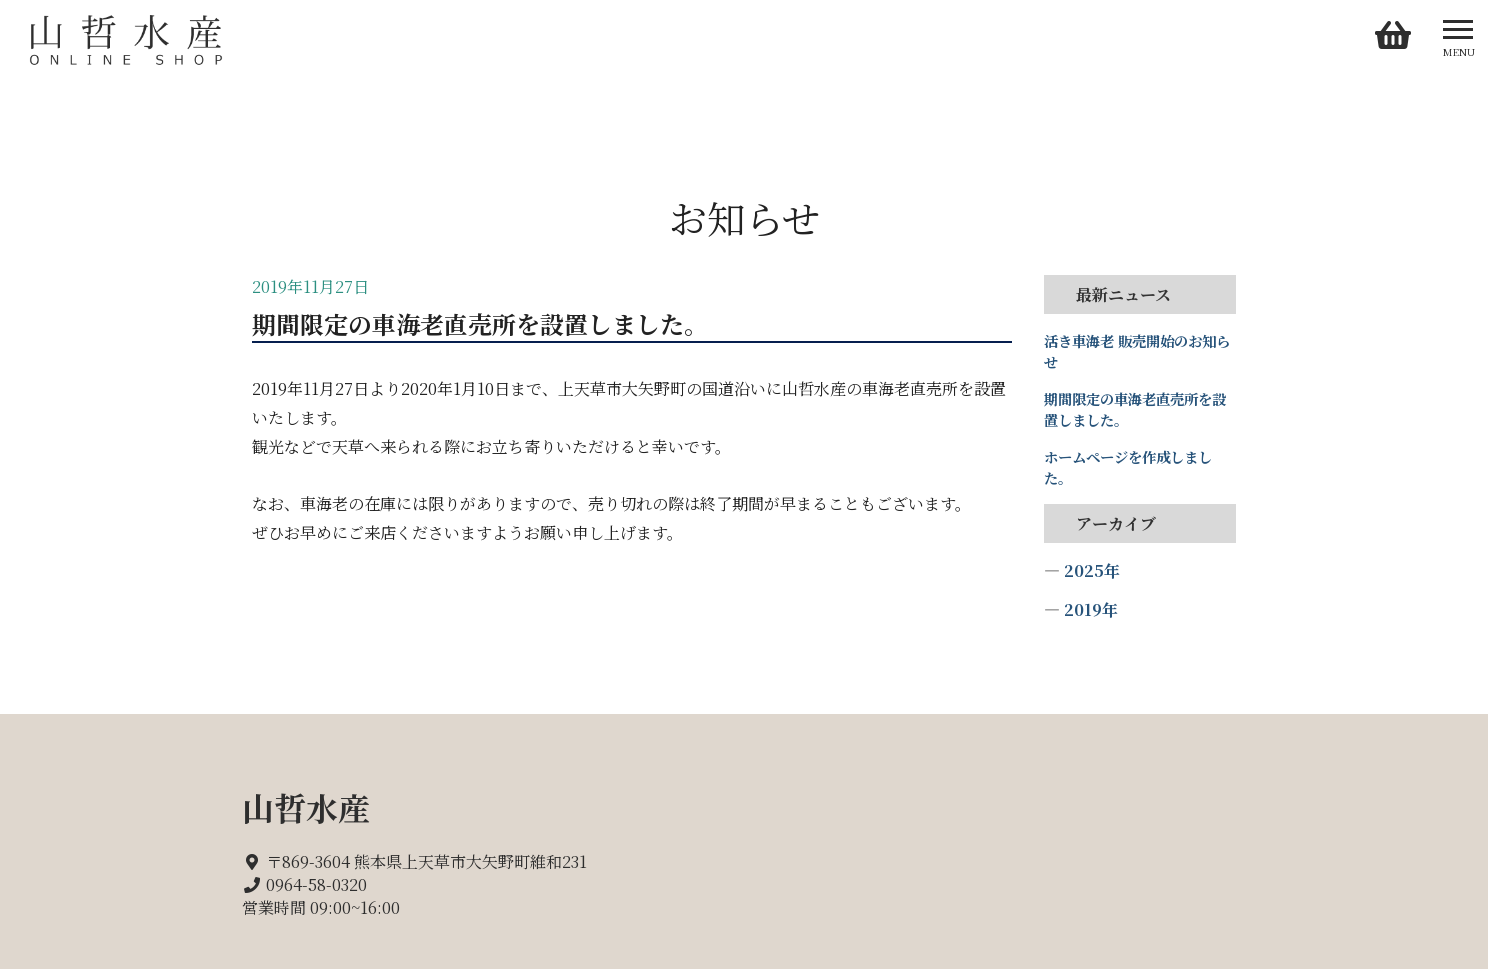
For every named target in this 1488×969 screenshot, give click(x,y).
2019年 (1091, 609)
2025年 (1092, 570)
